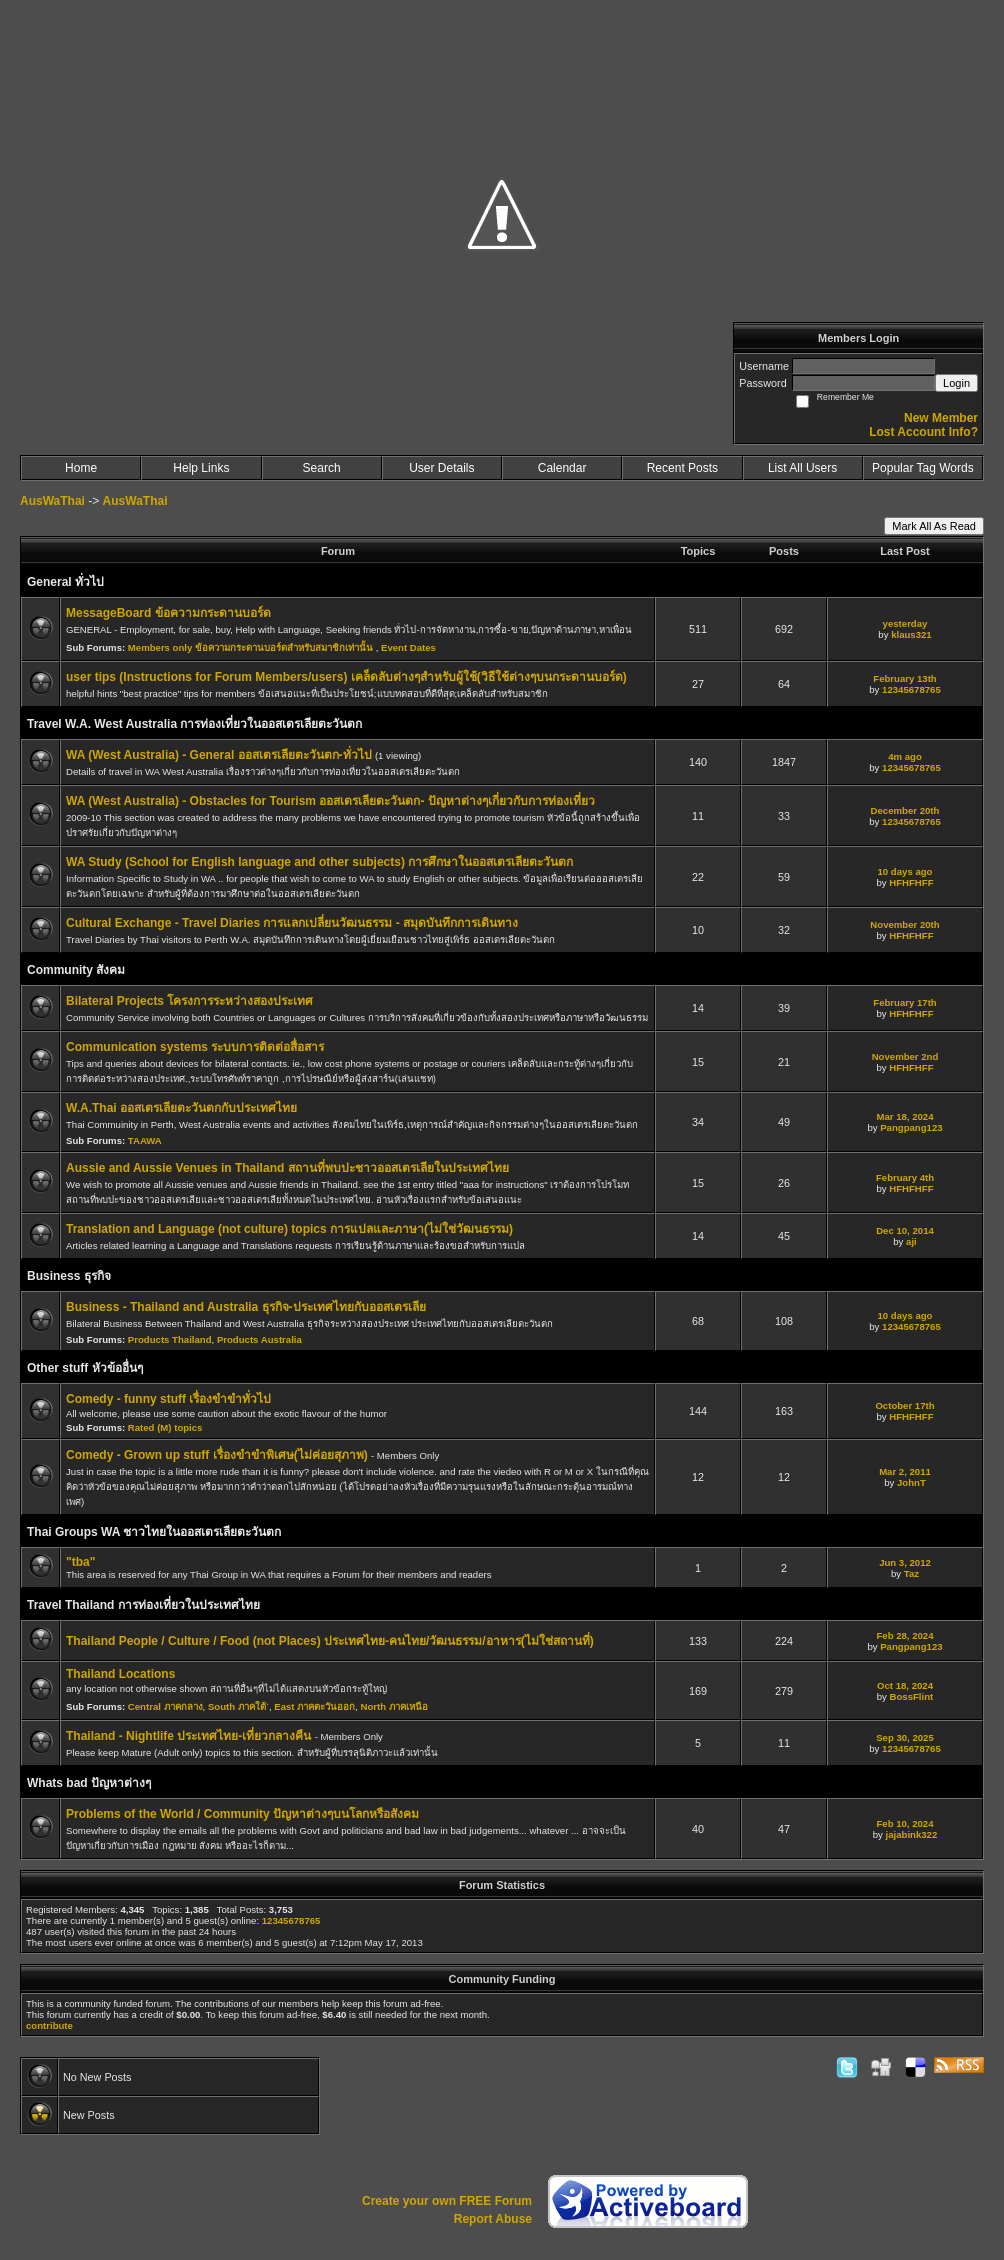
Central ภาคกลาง (165, 1706)
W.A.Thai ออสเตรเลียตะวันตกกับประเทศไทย (181, 1108)
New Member (941, 418)
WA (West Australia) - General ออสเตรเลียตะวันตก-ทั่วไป (220, 755)
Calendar (562, 468)
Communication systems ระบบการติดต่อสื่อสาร (195, 1047)
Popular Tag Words (923, 468)
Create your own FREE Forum (447, 2201)
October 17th (904, 1405)
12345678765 (911, 689)
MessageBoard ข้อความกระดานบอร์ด (168, 613)
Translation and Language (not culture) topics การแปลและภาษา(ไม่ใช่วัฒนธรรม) (289, 1229)
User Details (441, 468)
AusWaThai (52, 501)
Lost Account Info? (923, 432)
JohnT (911, 1482)
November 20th (904, 924)
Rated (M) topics (165, 1427)
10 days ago (905, 871)
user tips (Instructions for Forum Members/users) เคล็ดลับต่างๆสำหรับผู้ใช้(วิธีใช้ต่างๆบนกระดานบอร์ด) (346, 677)
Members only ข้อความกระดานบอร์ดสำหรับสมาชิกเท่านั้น (252, 647)
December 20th (905, 810)
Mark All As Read (934, 526)
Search (322, 468)
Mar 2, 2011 (905, 1471)
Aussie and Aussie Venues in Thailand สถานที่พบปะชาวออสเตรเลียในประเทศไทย (287, 1168)
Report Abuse (493, 2219)
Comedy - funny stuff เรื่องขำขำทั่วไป (168, 1399)
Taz (911, 1573)
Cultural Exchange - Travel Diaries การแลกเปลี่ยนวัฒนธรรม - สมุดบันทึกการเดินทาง (292, 923)
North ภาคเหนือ (394, 1706)
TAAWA (145, 1140)
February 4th (905, 1177)
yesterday (905, 623)
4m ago (905, 756)
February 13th (904, 678)
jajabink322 (912, 1834)
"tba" (80, 1562)
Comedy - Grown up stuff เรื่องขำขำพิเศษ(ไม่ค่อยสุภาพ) (218, 1455)
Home (81, 468)
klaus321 (911, 634)
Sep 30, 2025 (905, 1737)
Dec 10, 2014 (905, 1230)
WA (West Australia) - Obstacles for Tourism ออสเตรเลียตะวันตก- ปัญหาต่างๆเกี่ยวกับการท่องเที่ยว (330, 801)
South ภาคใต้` (238, 1706)
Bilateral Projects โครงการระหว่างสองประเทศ (189, 1001)
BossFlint (912, 1696)
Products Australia (259, 1339)
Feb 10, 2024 (904, 1823)
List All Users (802, 468)
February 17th (904, 1002)
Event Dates (408, 647)
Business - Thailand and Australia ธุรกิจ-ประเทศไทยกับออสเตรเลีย (246, 1307)
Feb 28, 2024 (904, 1635)
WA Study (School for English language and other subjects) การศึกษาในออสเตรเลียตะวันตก (319, 862)
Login (956, 383)
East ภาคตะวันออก (314, 1706)
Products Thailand (170, 1339)
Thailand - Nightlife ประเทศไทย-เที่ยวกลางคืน (190, 1736)
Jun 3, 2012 (905, 1562)
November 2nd (905, 1056)
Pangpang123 (911, 1127)
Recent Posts (682, 468)
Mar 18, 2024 (904, 1116)
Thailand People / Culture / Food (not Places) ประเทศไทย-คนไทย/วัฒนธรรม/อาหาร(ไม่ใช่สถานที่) (330, 1641)
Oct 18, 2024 (905, 1685)
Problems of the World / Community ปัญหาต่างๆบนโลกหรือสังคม (242, 1814)
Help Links (201, 468)
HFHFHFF (911, 882)
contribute (49, 2025)
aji (911, 1241)
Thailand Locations (120, 1674)
